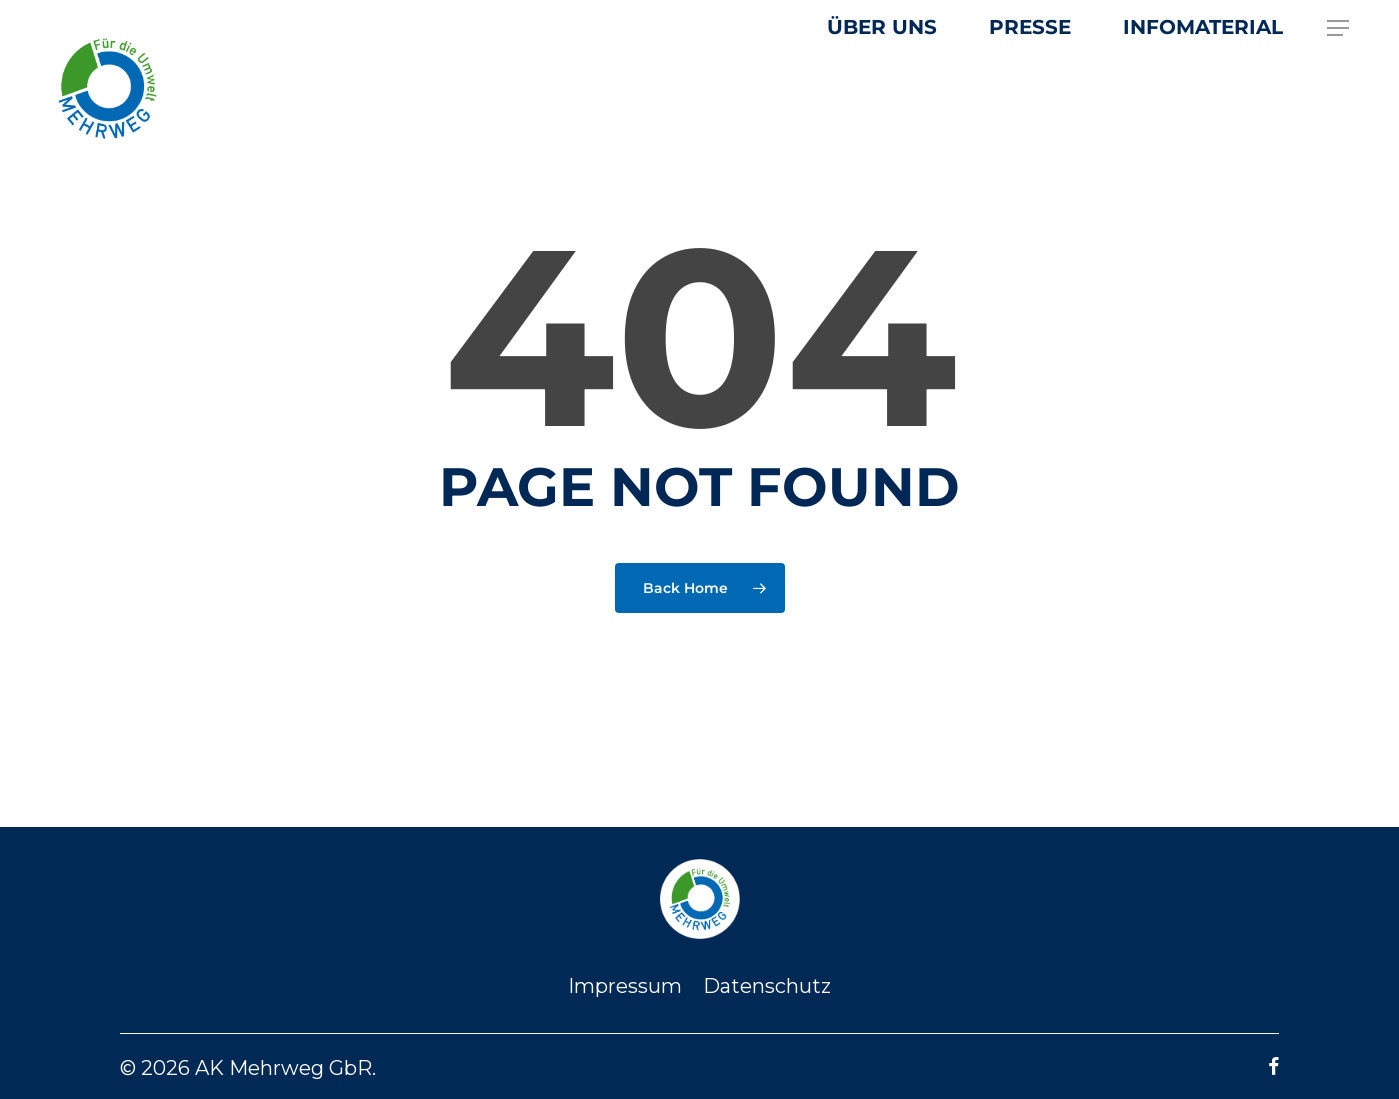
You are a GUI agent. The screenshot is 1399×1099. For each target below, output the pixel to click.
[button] (1339, 28)
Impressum (625, 986)
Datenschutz (767, 986)
